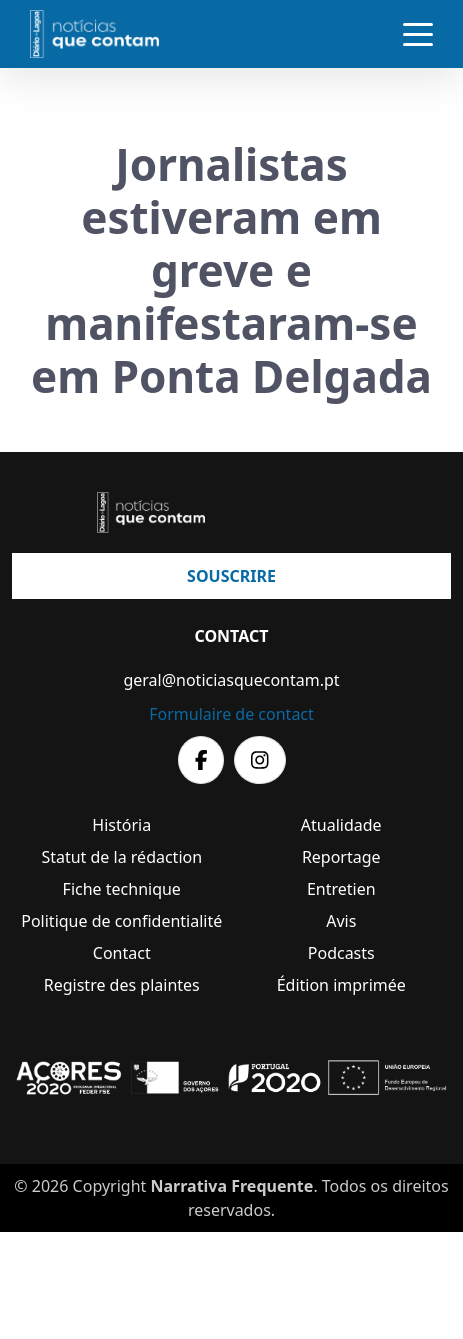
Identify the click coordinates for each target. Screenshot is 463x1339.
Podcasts (341, 953)
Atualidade (341, 825)
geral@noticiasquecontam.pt (231, 680)
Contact (122, 953)
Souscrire (231, 576)
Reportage (341, 857)
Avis (341, 921)
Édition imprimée (341, 985)
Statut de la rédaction (121, 857)
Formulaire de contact (231, 714)
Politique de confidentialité (121, 921)
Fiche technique (122, 889)
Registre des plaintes (122, 985)
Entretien (341, 889)
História (121, 825)
